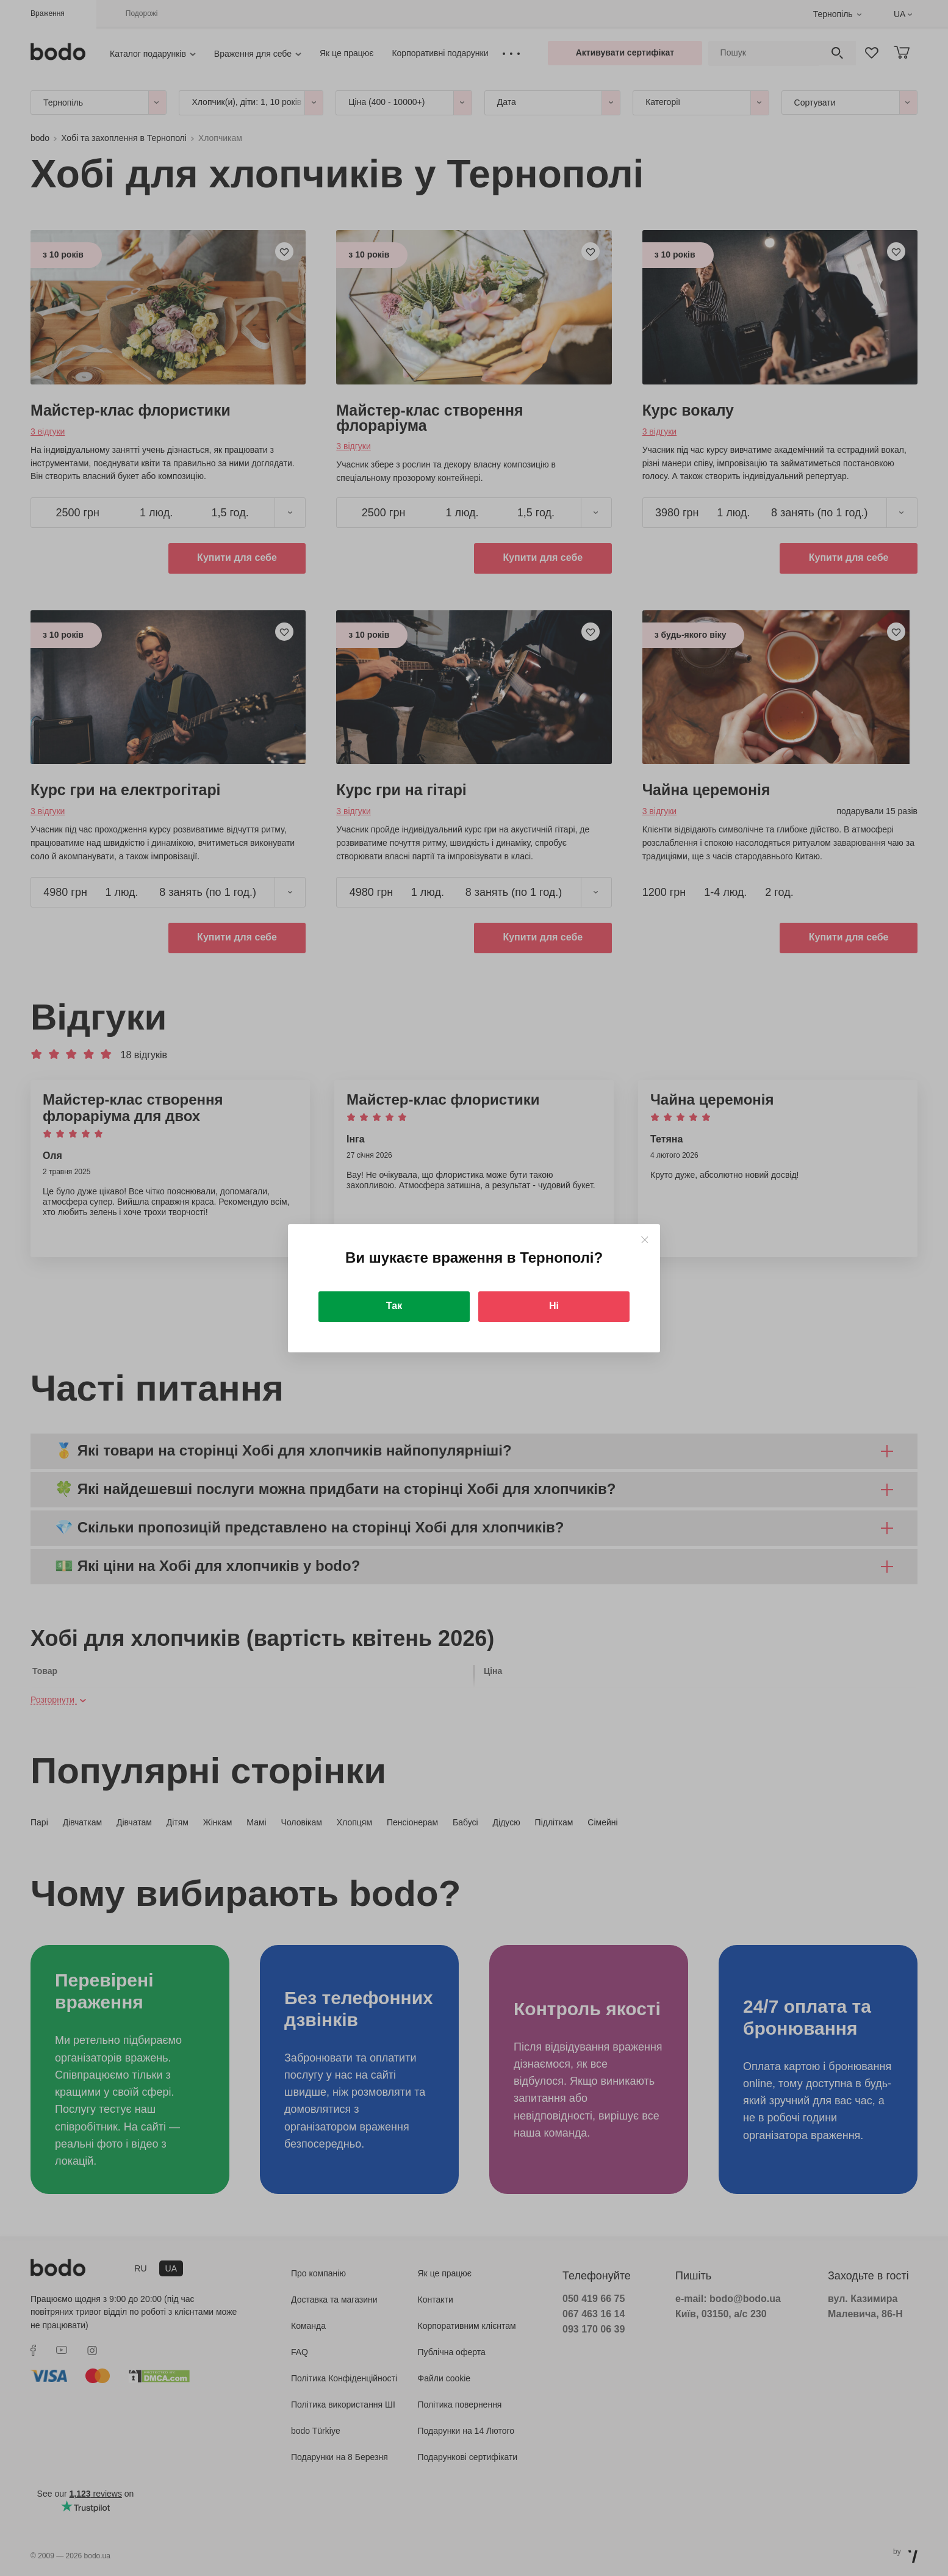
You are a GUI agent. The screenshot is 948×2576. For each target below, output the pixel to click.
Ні (554, 1306)
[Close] (644, 1239)
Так (394, 1306)
